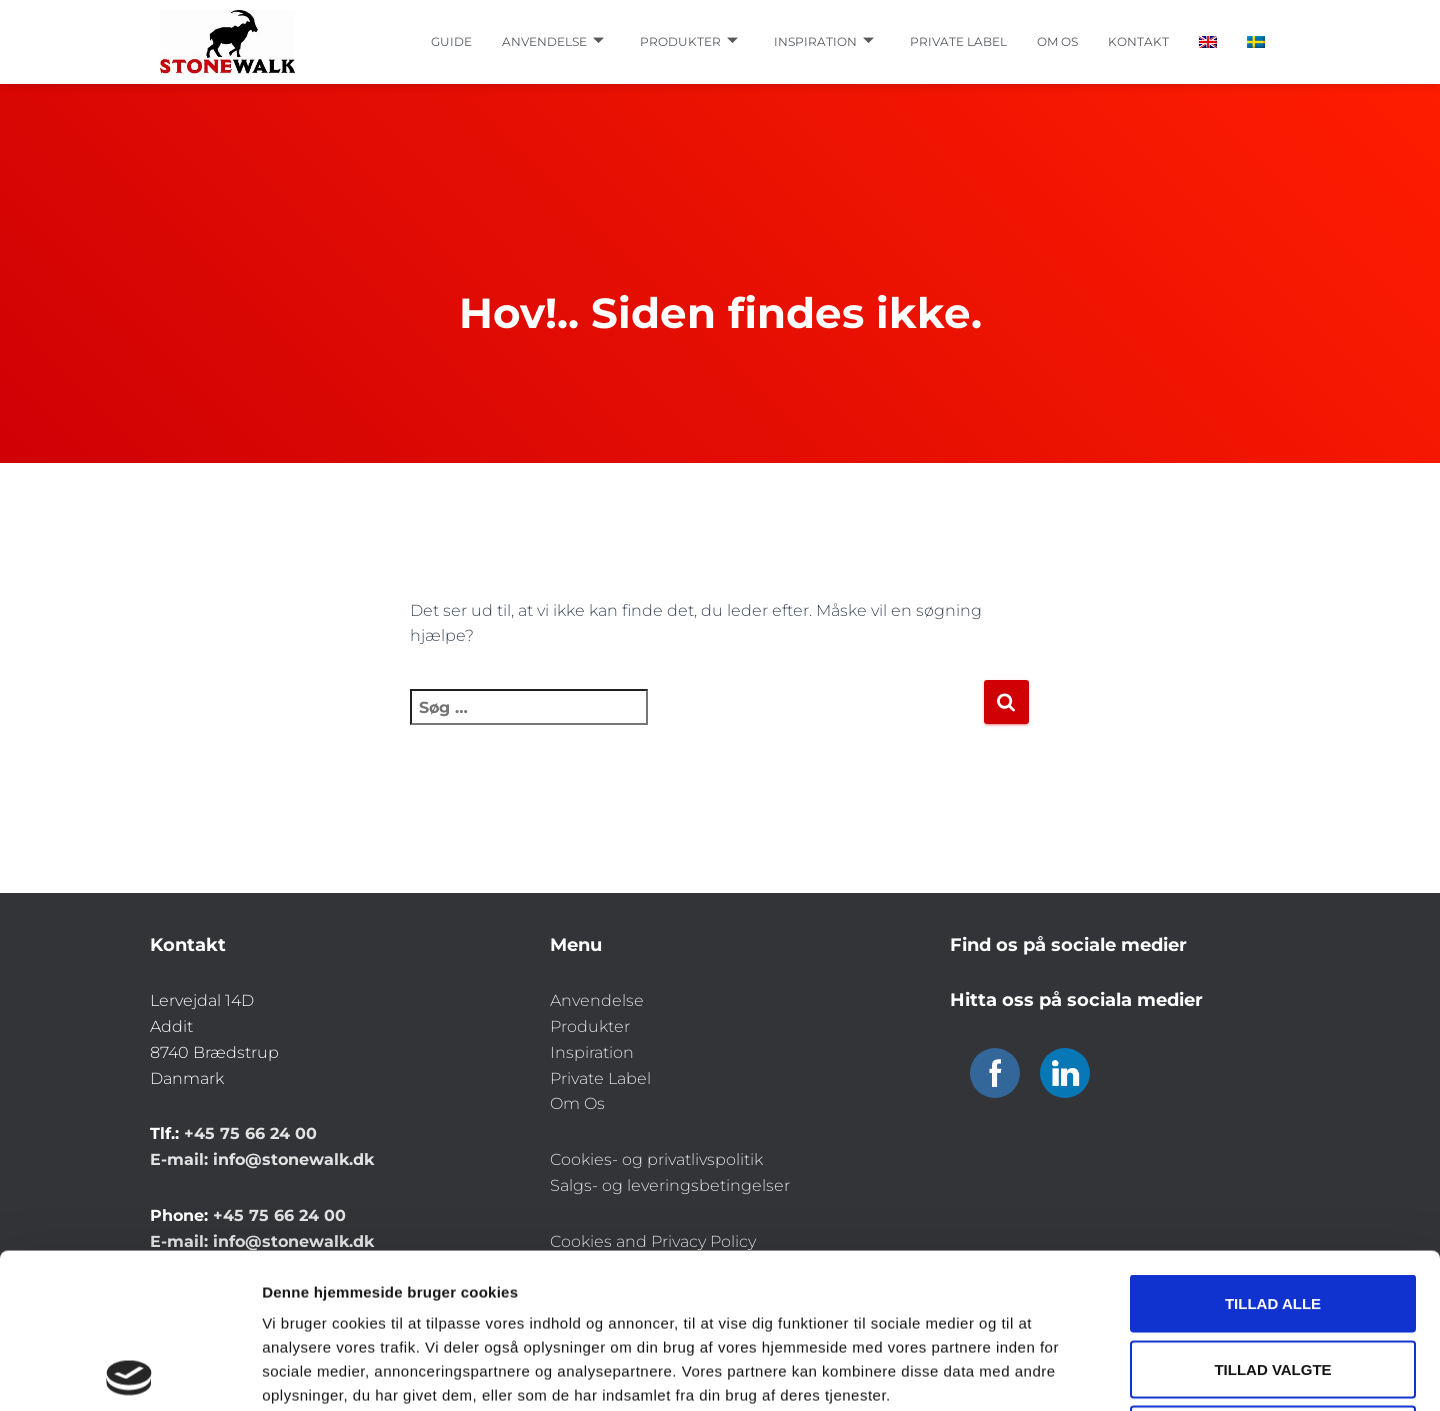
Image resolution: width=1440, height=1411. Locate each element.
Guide (451, 41)
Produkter (689, 42)
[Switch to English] (1208, 42)
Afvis (1273, 1279)
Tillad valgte (1272, 1214)
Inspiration (824, 42)
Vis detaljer (1039, 1371)
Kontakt (1138, 41)
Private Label (600, 1078)
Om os (1057, 41)
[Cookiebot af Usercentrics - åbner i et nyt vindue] (129, 1372)
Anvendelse (553, 42)
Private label (958, 41)
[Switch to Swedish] (1256, 42)
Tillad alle (1273, 1148)
